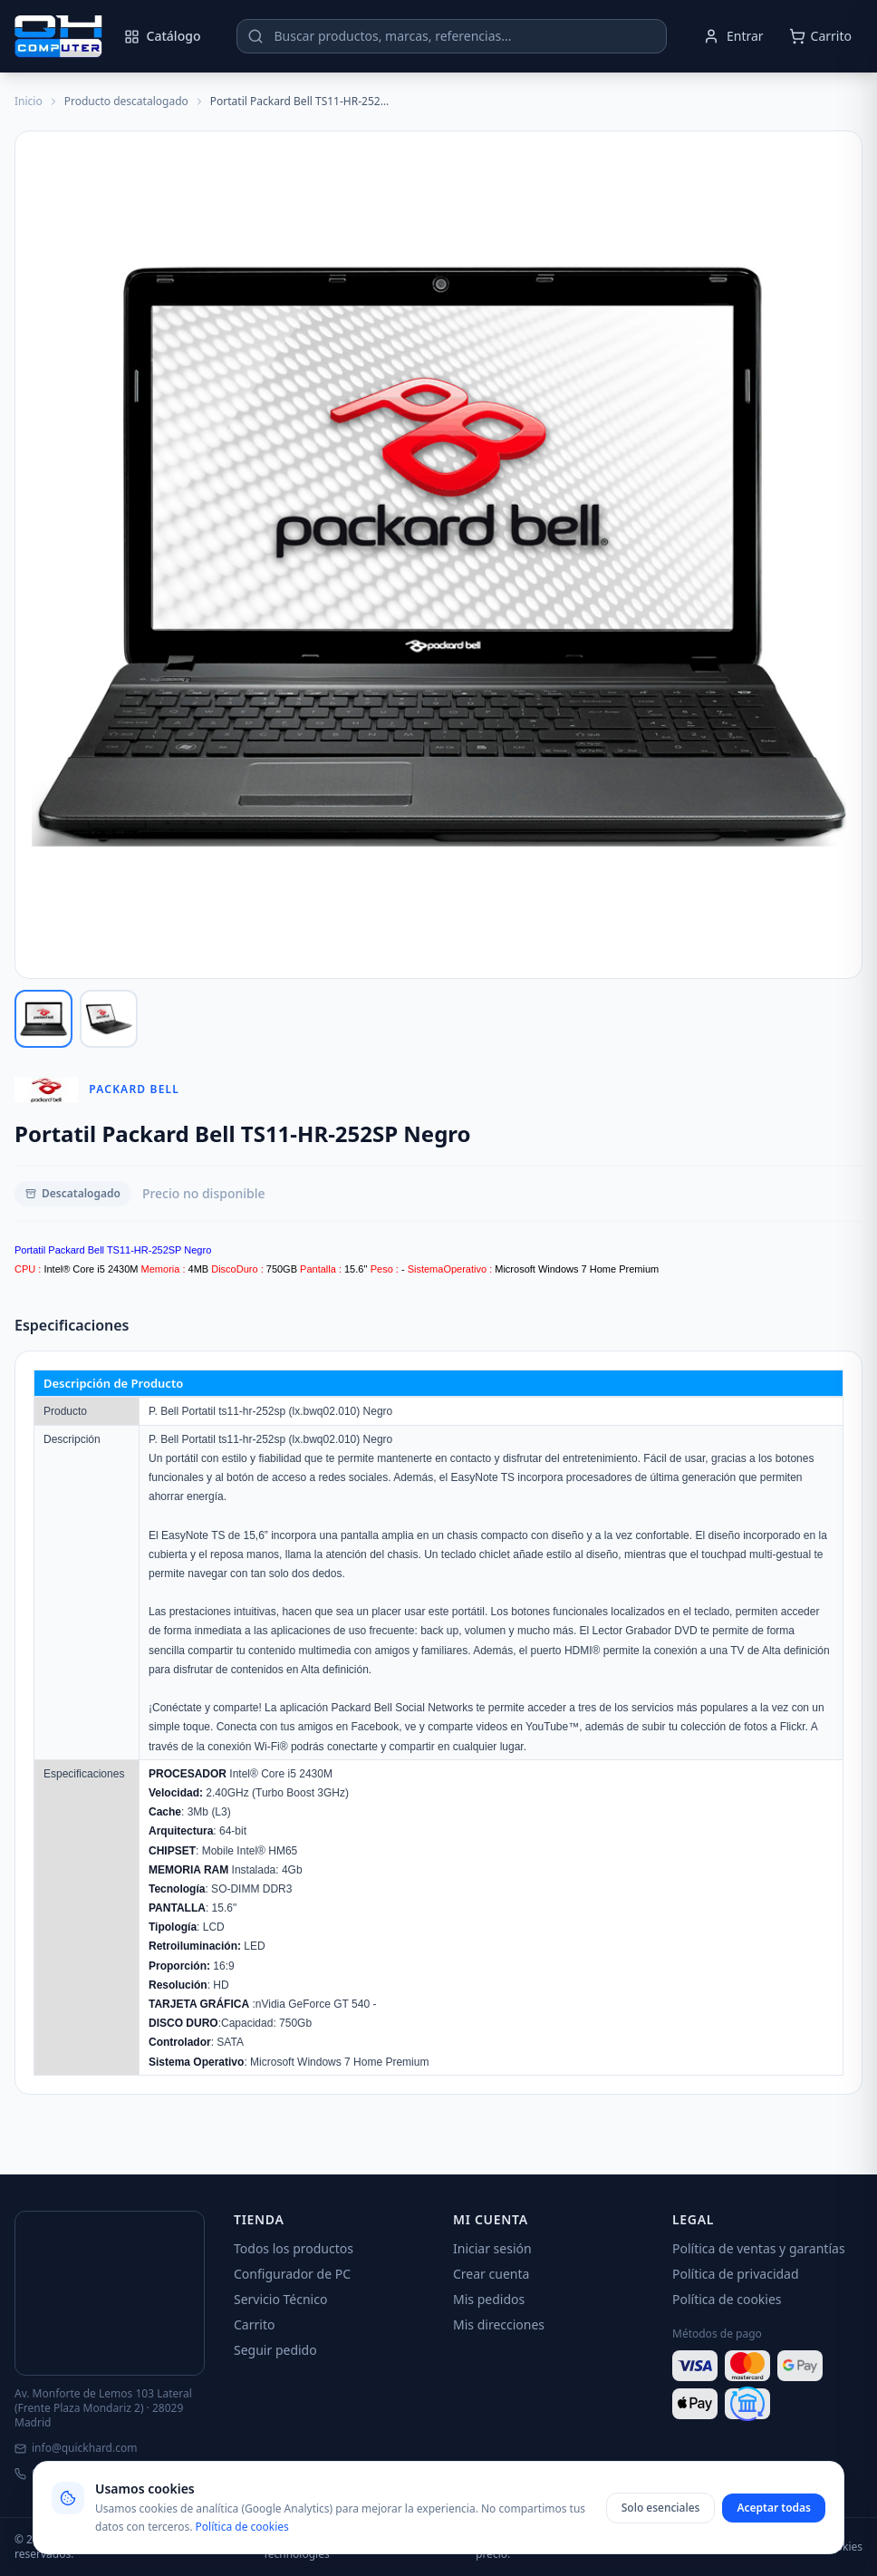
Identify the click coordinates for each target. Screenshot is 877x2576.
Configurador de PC (292, 2273)
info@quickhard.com (75, 2448)
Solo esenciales (661, 2507)
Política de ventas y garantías (758, 2248)
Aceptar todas (774, 2507)
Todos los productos (293, 2248)
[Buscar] (255, 36)
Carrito (254, 2324)
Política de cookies (727, 2299)
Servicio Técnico (280, 2299)
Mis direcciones (499, 2324)
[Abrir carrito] (820, 36)
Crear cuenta (491, 2273)
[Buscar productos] (451, 36)
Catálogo (162, 35)
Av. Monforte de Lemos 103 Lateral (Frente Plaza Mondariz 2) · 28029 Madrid (103, 2408)
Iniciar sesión (492, 2248)
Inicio (28, 101)
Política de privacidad (735, 2273)
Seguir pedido (275, 2349)
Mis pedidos (489, 2299)
